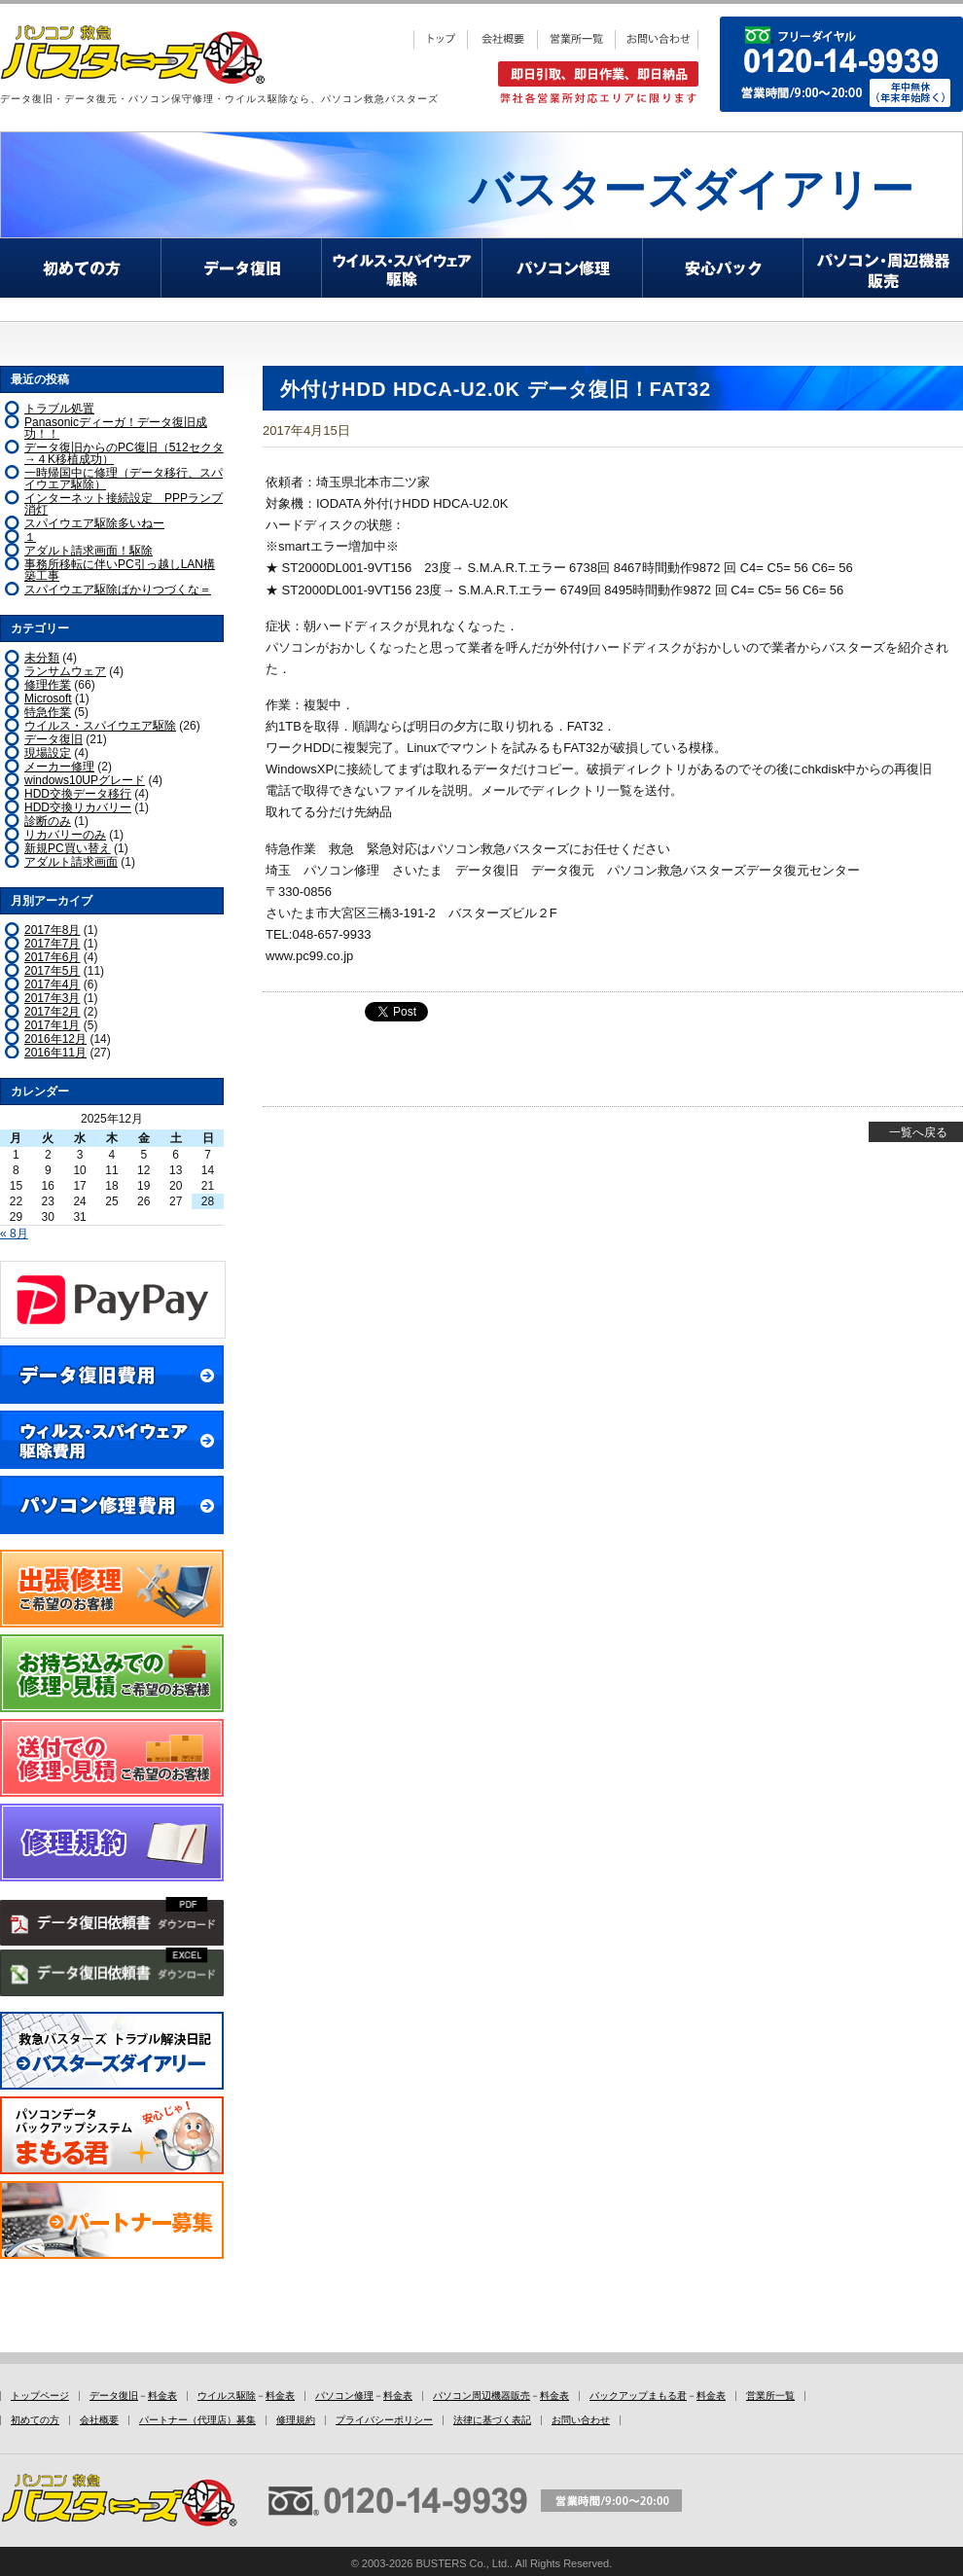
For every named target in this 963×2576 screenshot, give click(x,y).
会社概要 (99, 2420)
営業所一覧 (770, 2395)
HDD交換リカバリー (77, 807)
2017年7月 (52, 943)
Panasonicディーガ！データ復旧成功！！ (115, 428)
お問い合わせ (581, 2420)
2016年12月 (55, 1039)
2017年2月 (52, 1012)
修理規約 (295, 2420)
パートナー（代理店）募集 (197, 2420)
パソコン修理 (344, 2395)
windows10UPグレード (84, 780)
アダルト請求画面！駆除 (88, 550)
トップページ (40, 2395)
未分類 (41, 657)
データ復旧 (53, 739)
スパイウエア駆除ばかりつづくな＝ (117, 589)
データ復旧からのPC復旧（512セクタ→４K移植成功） (124, 453)
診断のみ (47, 821)
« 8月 (14, 1233)
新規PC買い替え (67, 848)
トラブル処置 (59, 408)
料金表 (162, 2395)
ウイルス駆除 (226, 2395)
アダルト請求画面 (71, 862)
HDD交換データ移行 (77, 794)
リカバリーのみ (65, 834)
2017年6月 (52, 957)
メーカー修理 (59, 766)
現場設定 (47, 753)
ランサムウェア (65, 671)
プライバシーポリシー (384, 2420)
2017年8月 (52, 930)
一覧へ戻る (918, 1132)
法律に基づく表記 (492, 2420)
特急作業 (47, 712)
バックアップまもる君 (638, 2395)
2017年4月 (52, 984)
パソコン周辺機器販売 (481, 2395)
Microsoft (48, 698)
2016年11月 (55, 1052)
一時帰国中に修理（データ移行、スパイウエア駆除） (123, 478)
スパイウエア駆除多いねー (94, 523)
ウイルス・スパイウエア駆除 (100, 726)
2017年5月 (52, 971)
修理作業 (47, 685)
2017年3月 (52, 998)
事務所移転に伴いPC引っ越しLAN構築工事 (119, 570)
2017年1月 (52, 1025)
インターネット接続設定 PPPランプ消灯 (123, 504)
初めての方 (35, 2420)
